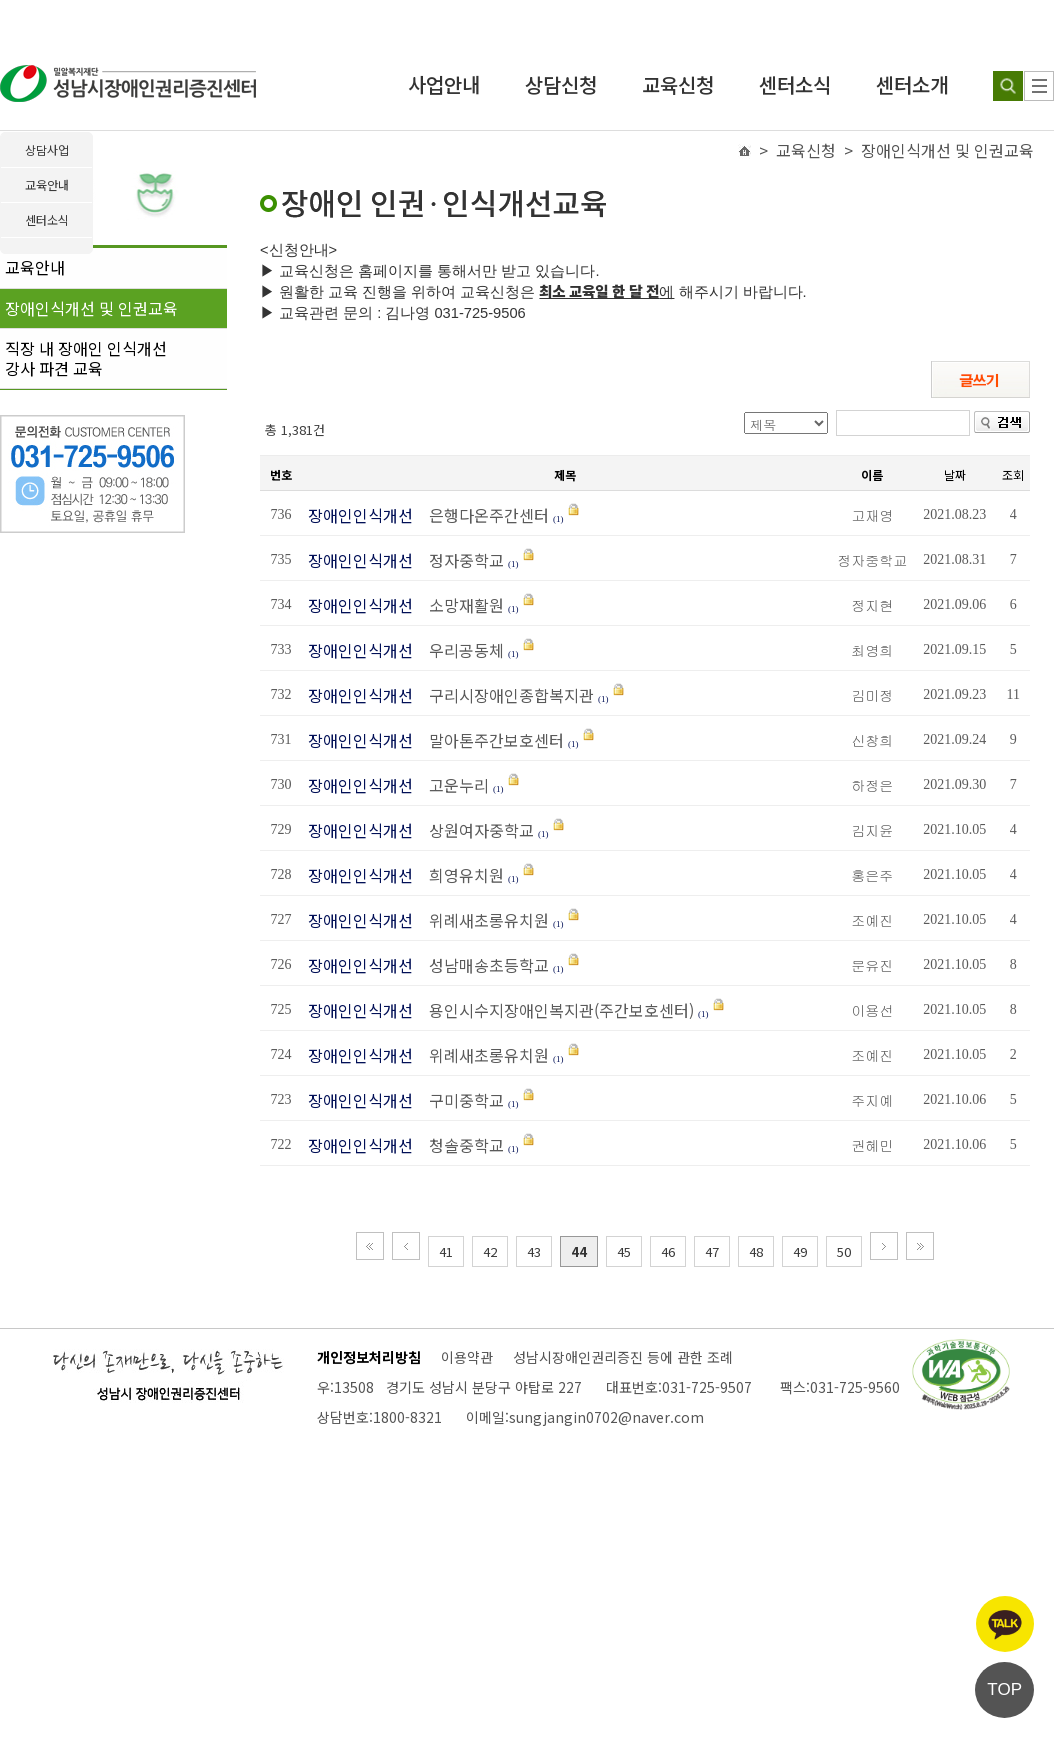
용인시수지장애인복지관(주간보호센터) (555, 1010)
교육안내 (35, 267)
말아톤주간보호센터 (490, 740)
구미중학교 (460, 1100)
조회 (1013, 474)
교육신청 (678, 84)
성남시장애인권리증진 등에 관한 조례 (623, 1357)
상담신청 (561, 84)
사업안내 (444, 84)
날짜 (955, 474)
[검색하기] (1008, 86)
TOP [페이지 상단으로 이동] (1004, 1689)
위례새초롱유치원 (483, 920)
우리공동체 (460, 650)
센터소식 (795, 84)
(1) (558, 519)
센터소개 (912, 84)
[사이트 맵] (1039, 86)
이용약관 (467, 1357)
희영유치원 (460, 875)
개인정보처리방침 (369, 1357)
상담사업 (47, 149)
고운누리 (453, 785)
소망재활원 (460, 605)
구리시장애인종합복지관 (505, 695)
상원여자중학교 (475, 830)
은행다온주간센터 (483, 515)
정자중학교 (460, 560)
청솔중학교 (460, 1145)
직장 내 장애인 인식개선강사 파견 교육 (86, 358)
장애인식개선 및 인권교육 (91, 308)
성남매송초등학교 (483, 965)
